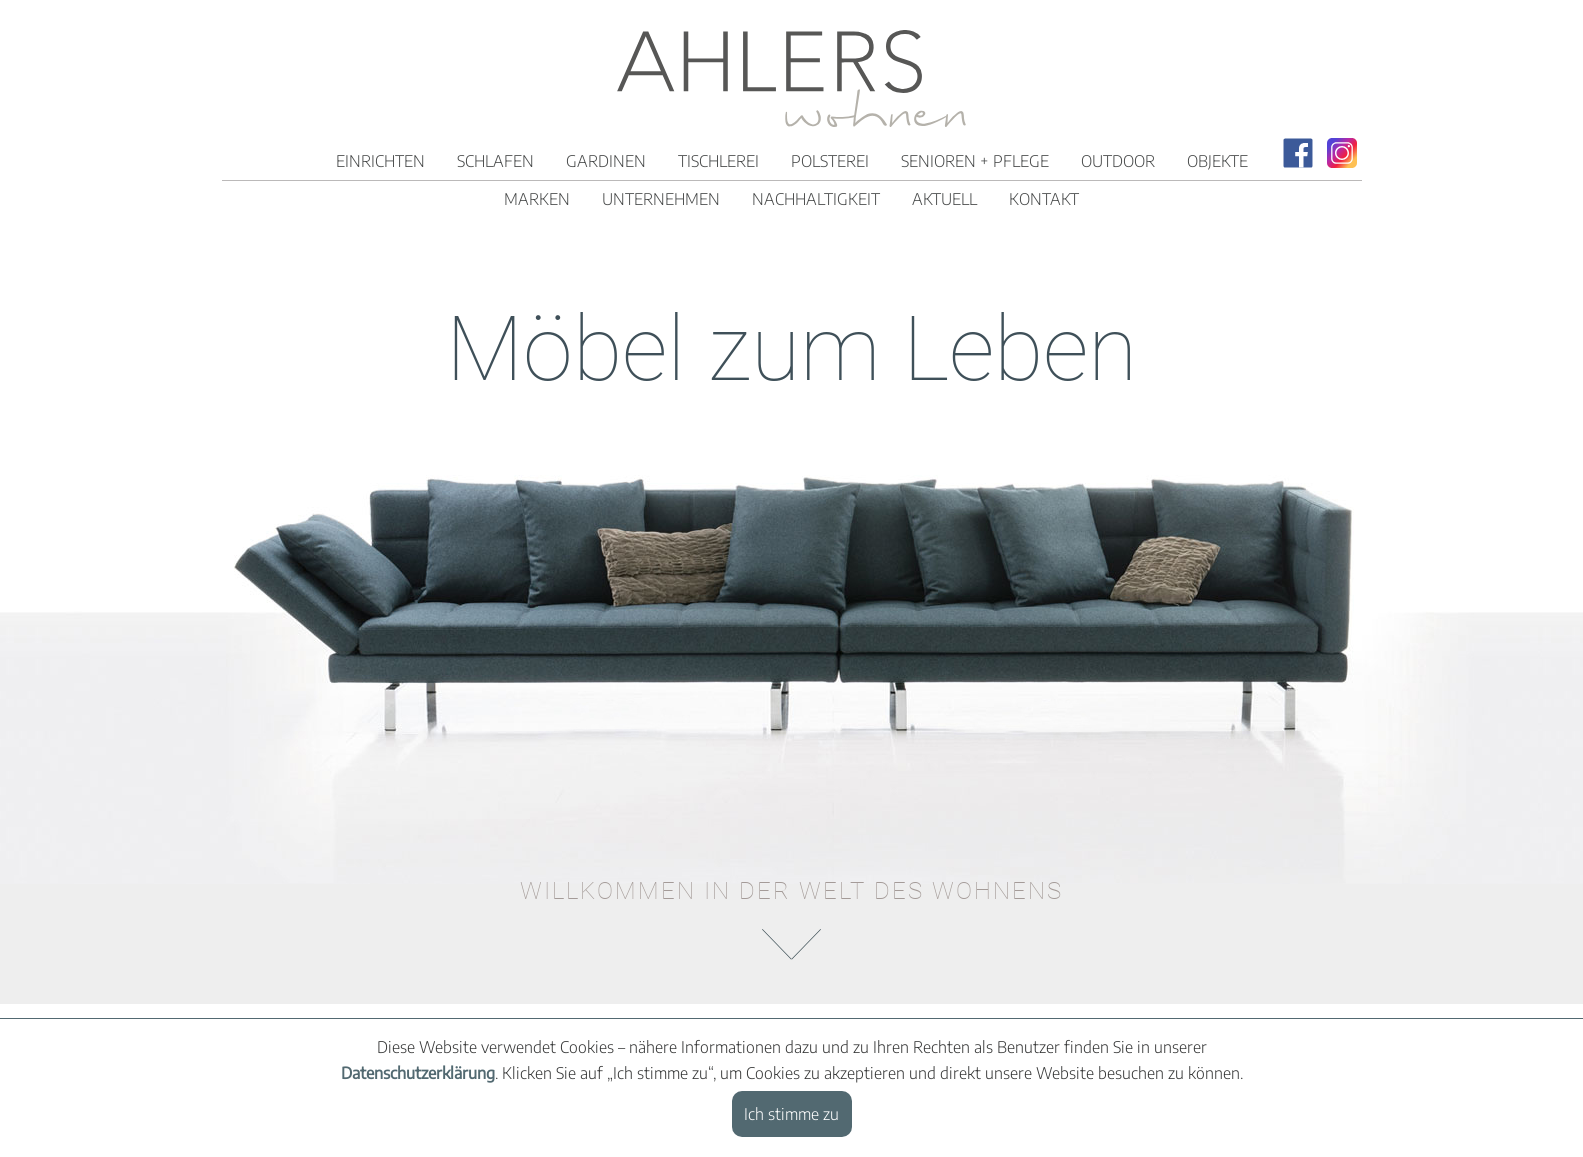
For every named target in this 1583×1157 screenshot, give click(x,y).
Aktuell (944, 199)
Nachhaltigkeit (816, 199)
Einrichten (380, 161)
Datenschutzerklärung (418, 1073)
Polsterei (830, 161)
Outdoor (1118, 161)
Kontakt (1044, 199)
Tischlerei (718, 161)
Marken (537, 199)
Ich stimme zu (791, 1114)
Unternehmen (661, 199)
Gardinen (606, 161)
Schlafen (495, 161)
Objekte (1217, 161)
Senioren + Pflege (975, 161)
